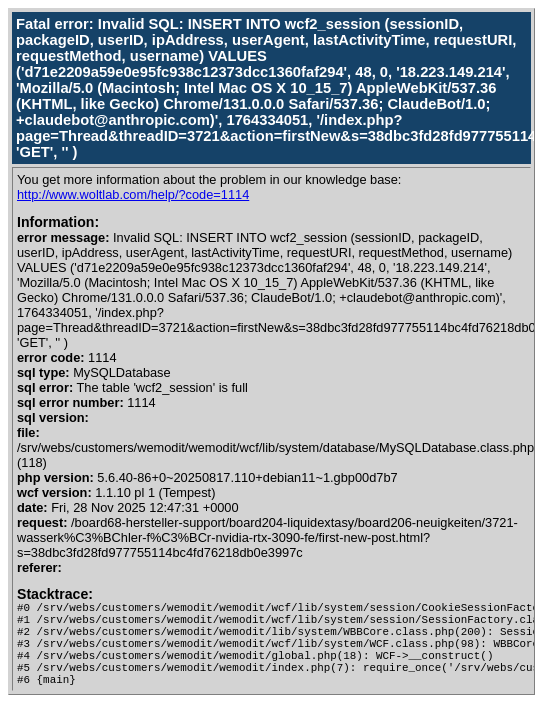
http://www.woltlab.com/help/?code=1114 (133, 194)
